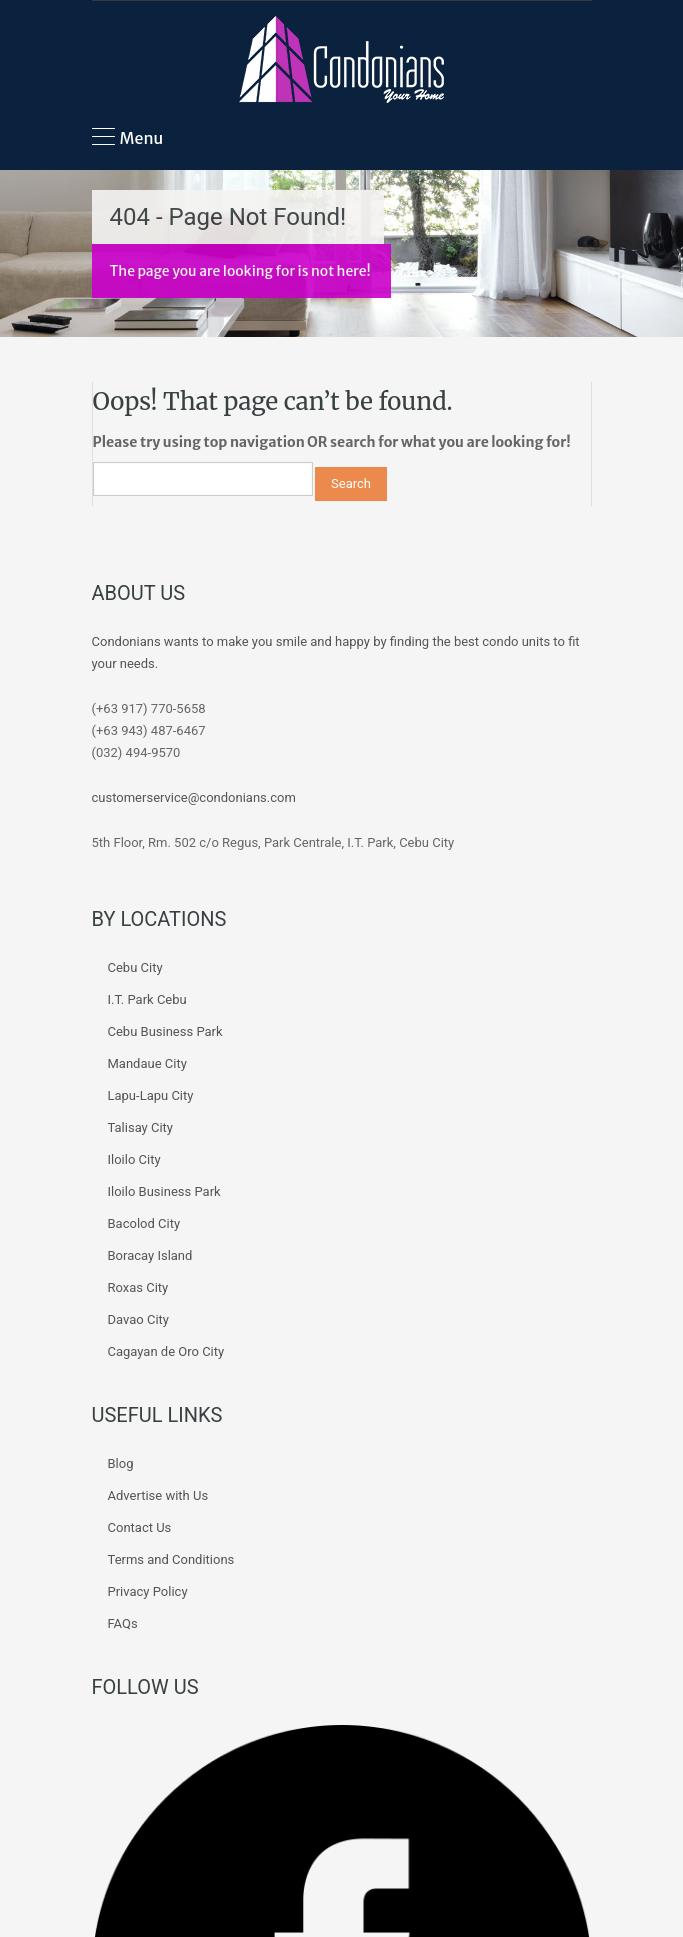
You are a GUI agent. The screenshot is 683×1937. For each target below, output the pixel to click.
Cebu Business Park (165, 1031)
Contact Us (140, 1527)
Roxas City (138, 1287)
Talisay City (141, 1127)
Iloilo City (134, 1159)
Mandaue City (147, 1063)
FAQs (123, 1623)
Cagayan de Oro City (166, 1351)
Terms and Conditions (171, 1559)
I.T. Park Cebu (147, 999)
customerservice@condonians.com (194, 797)
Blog (121, 1463)
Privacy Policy (148, 1591)
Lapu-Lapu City (151, 1095)
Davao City (138, 1319)
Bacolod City (144, 1223)
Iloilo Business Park (164, 1191)
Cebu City (135, 967)
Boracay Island (150, 1255)
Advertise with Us (158, 1495)
